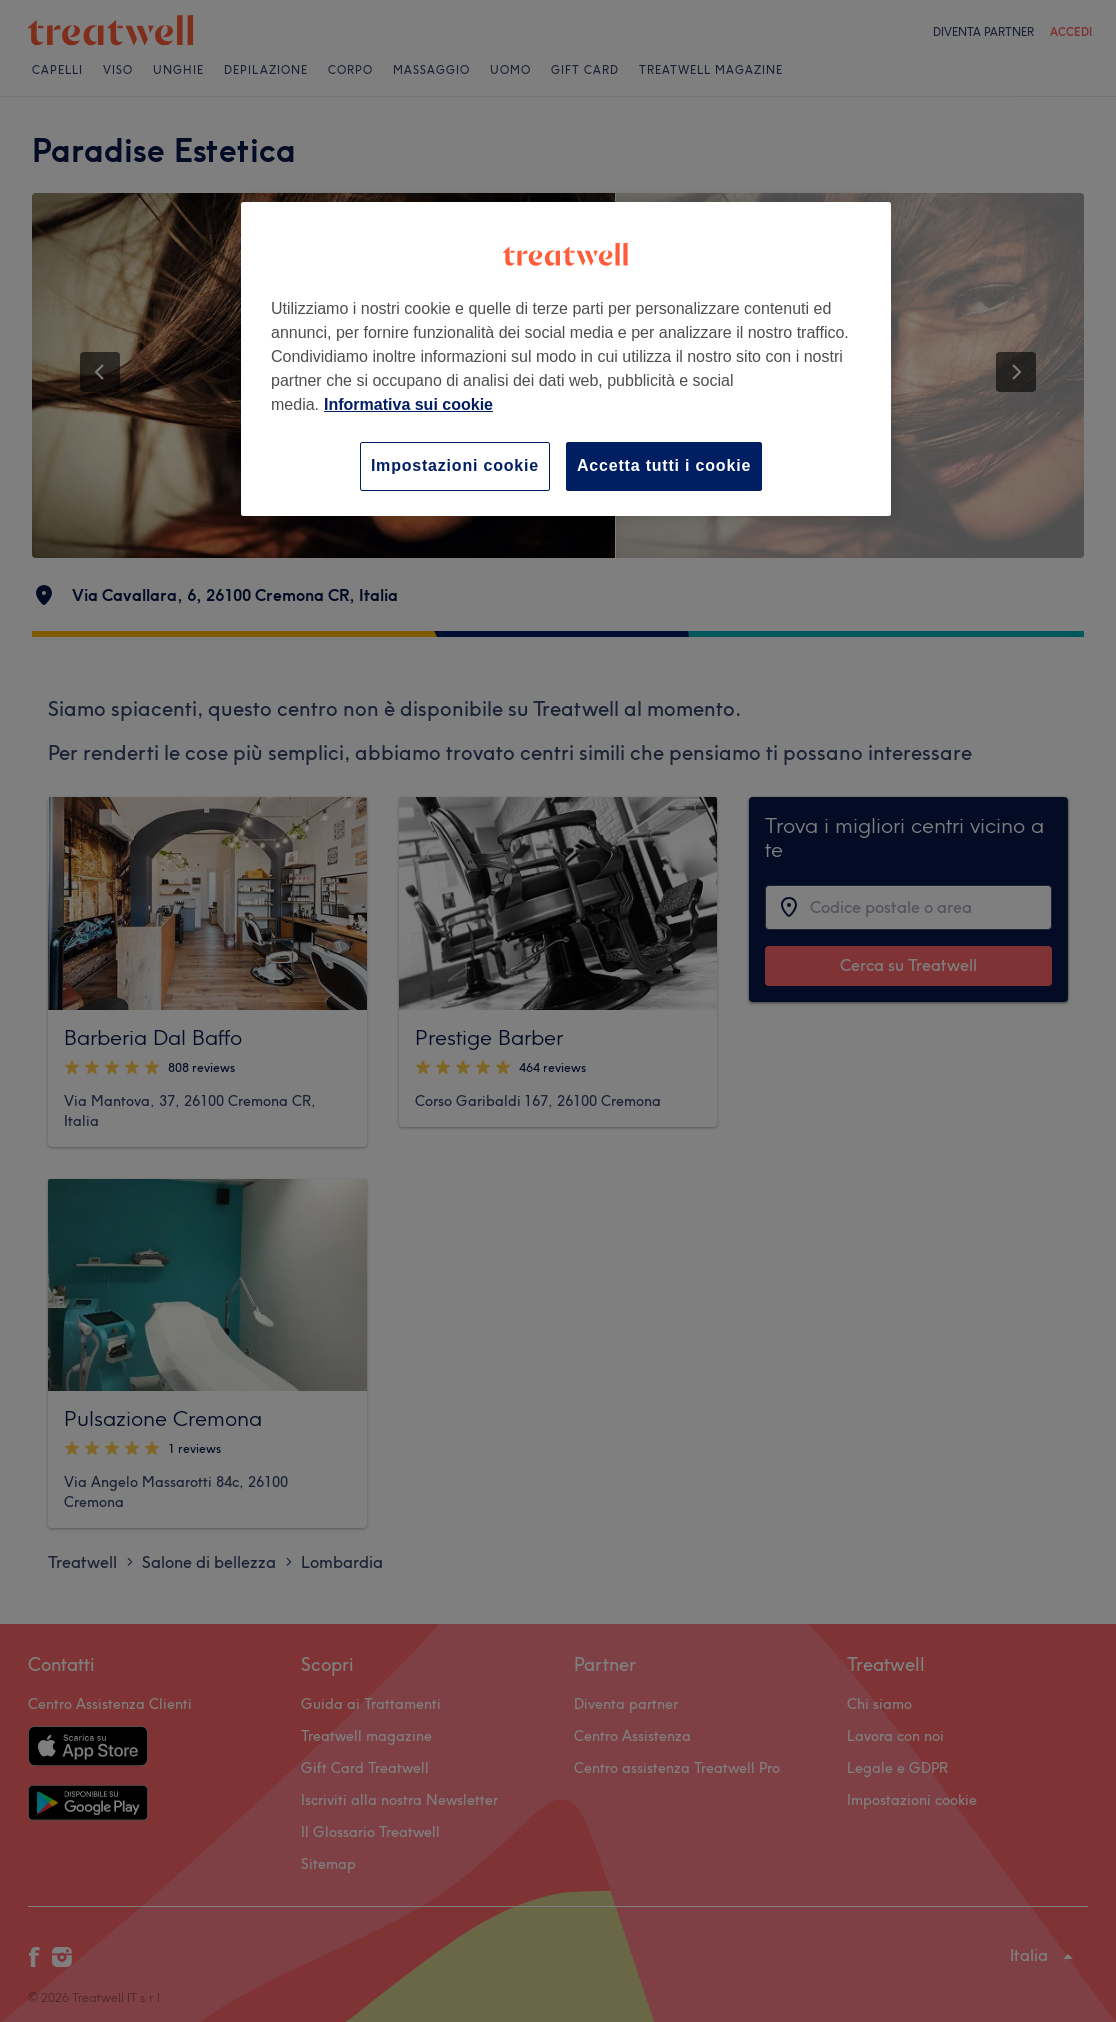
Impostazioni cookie (455, 465)
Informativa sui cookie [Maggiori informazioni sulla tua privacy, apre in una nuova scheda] (408, 404)
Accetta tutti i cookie (664, 465)
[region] (566, 358)
